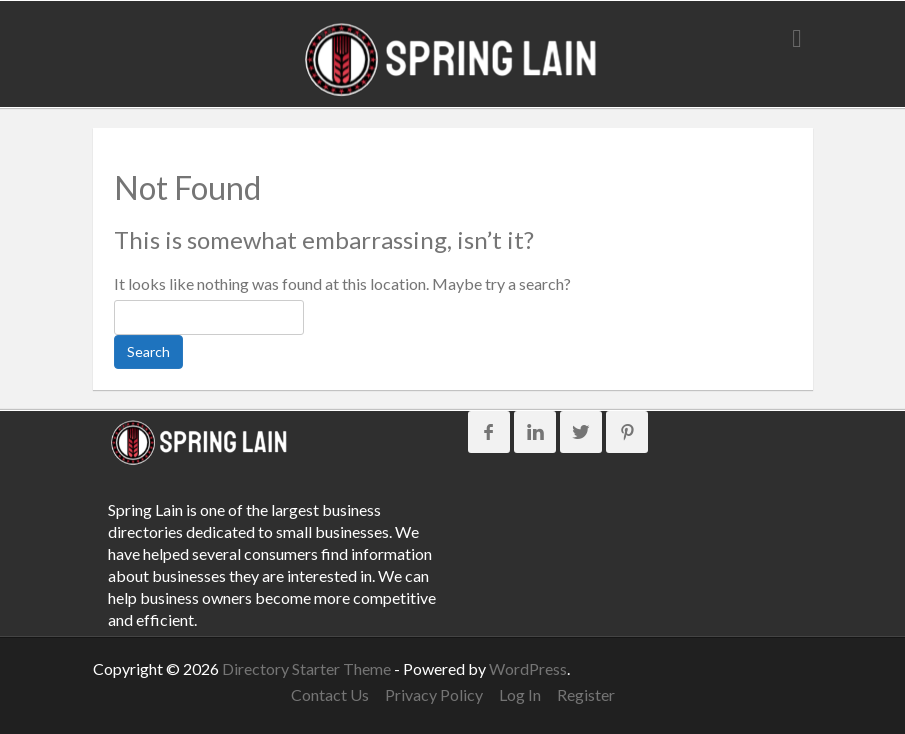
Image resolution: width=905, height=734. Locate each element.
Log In (520, 694)
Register (586, 694)
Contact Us (330, 694)
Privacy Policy (434, 694)
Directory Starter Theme (308, 668)
